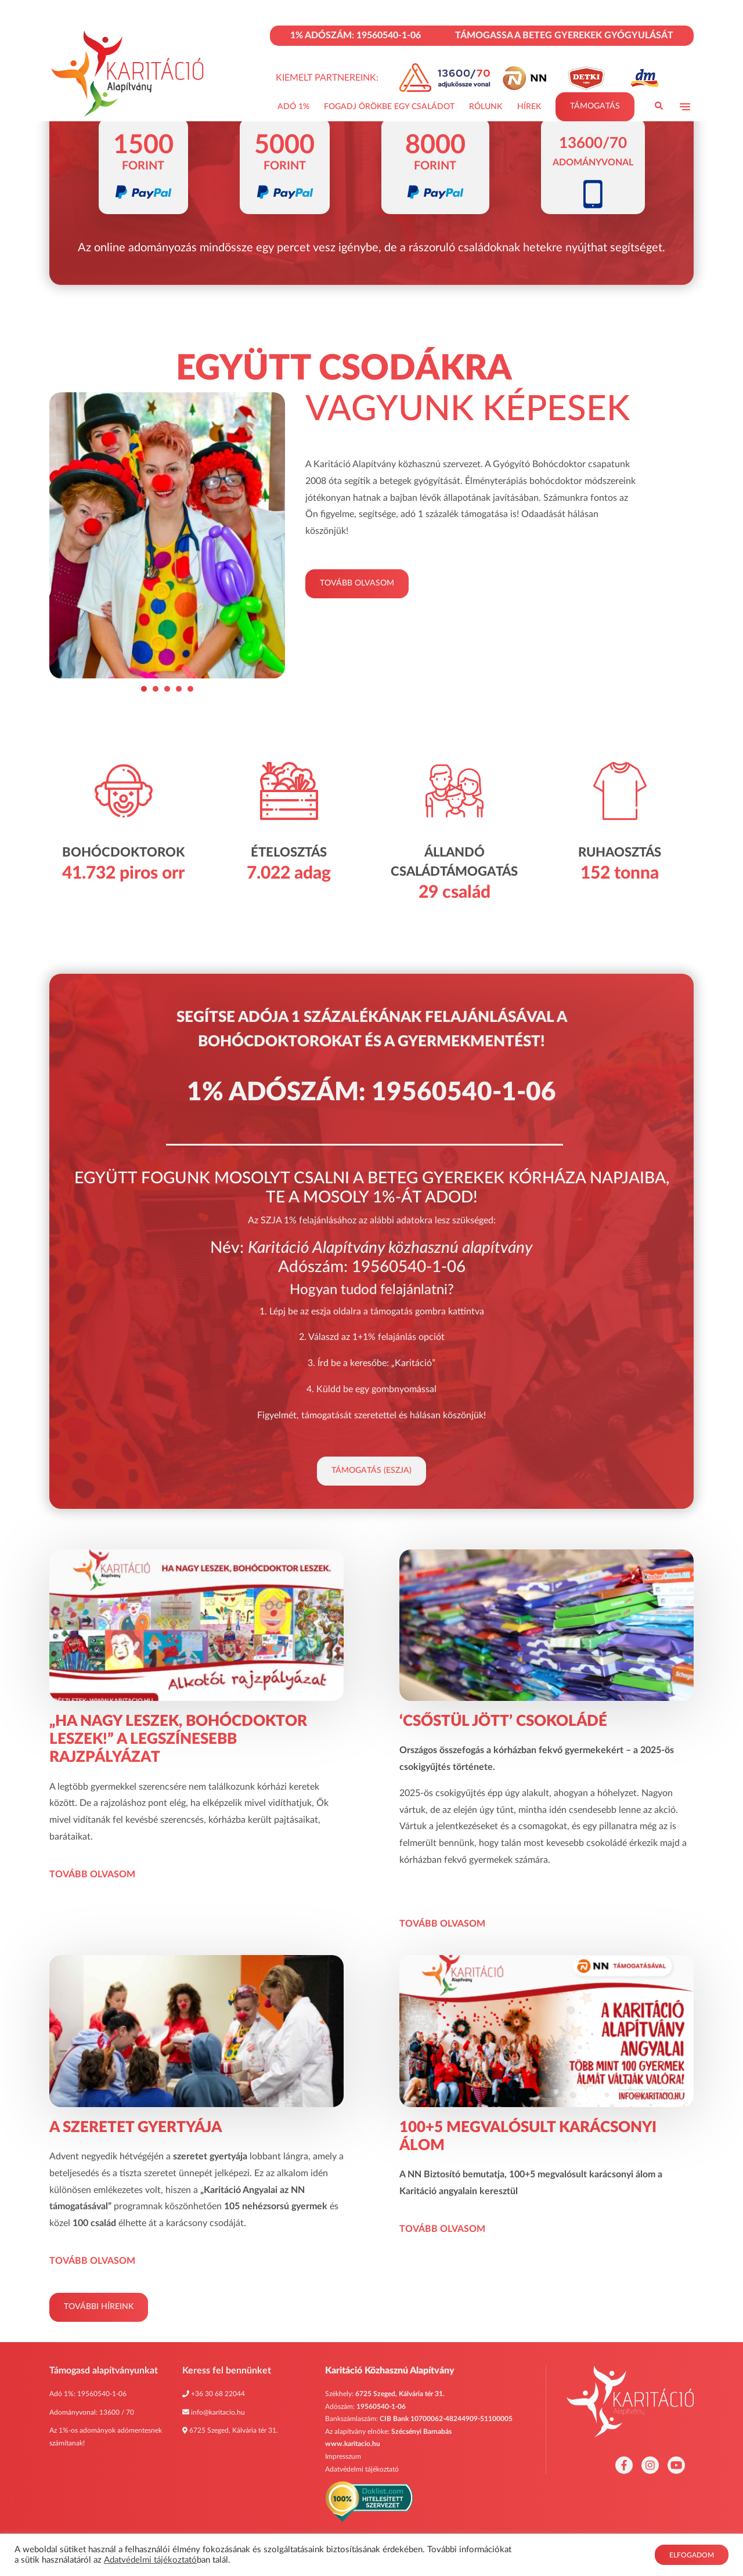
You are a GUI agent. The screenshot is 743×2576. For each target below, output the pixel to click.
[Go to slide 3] (167, 689)
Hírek (529, 107)
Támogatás (595, 106)
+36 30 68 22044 (218, 2393)
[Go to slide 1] (144, 689)
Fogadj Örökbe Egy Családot (389, 107)
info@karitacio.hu (218, 2412)
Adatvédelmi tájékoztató (362, 2469)
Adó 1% (293, 107)
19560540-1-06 (102, 2393)
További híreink (99, 2307)
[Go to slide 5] (190, 689)
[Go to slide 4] (179, 689)
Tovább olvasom (357, 583)
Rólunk (485, 107)
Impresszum (343, 2456)
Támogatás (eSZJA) (371, 1470)
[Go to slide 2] (155, 689)
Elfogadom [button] (691, 2555)
